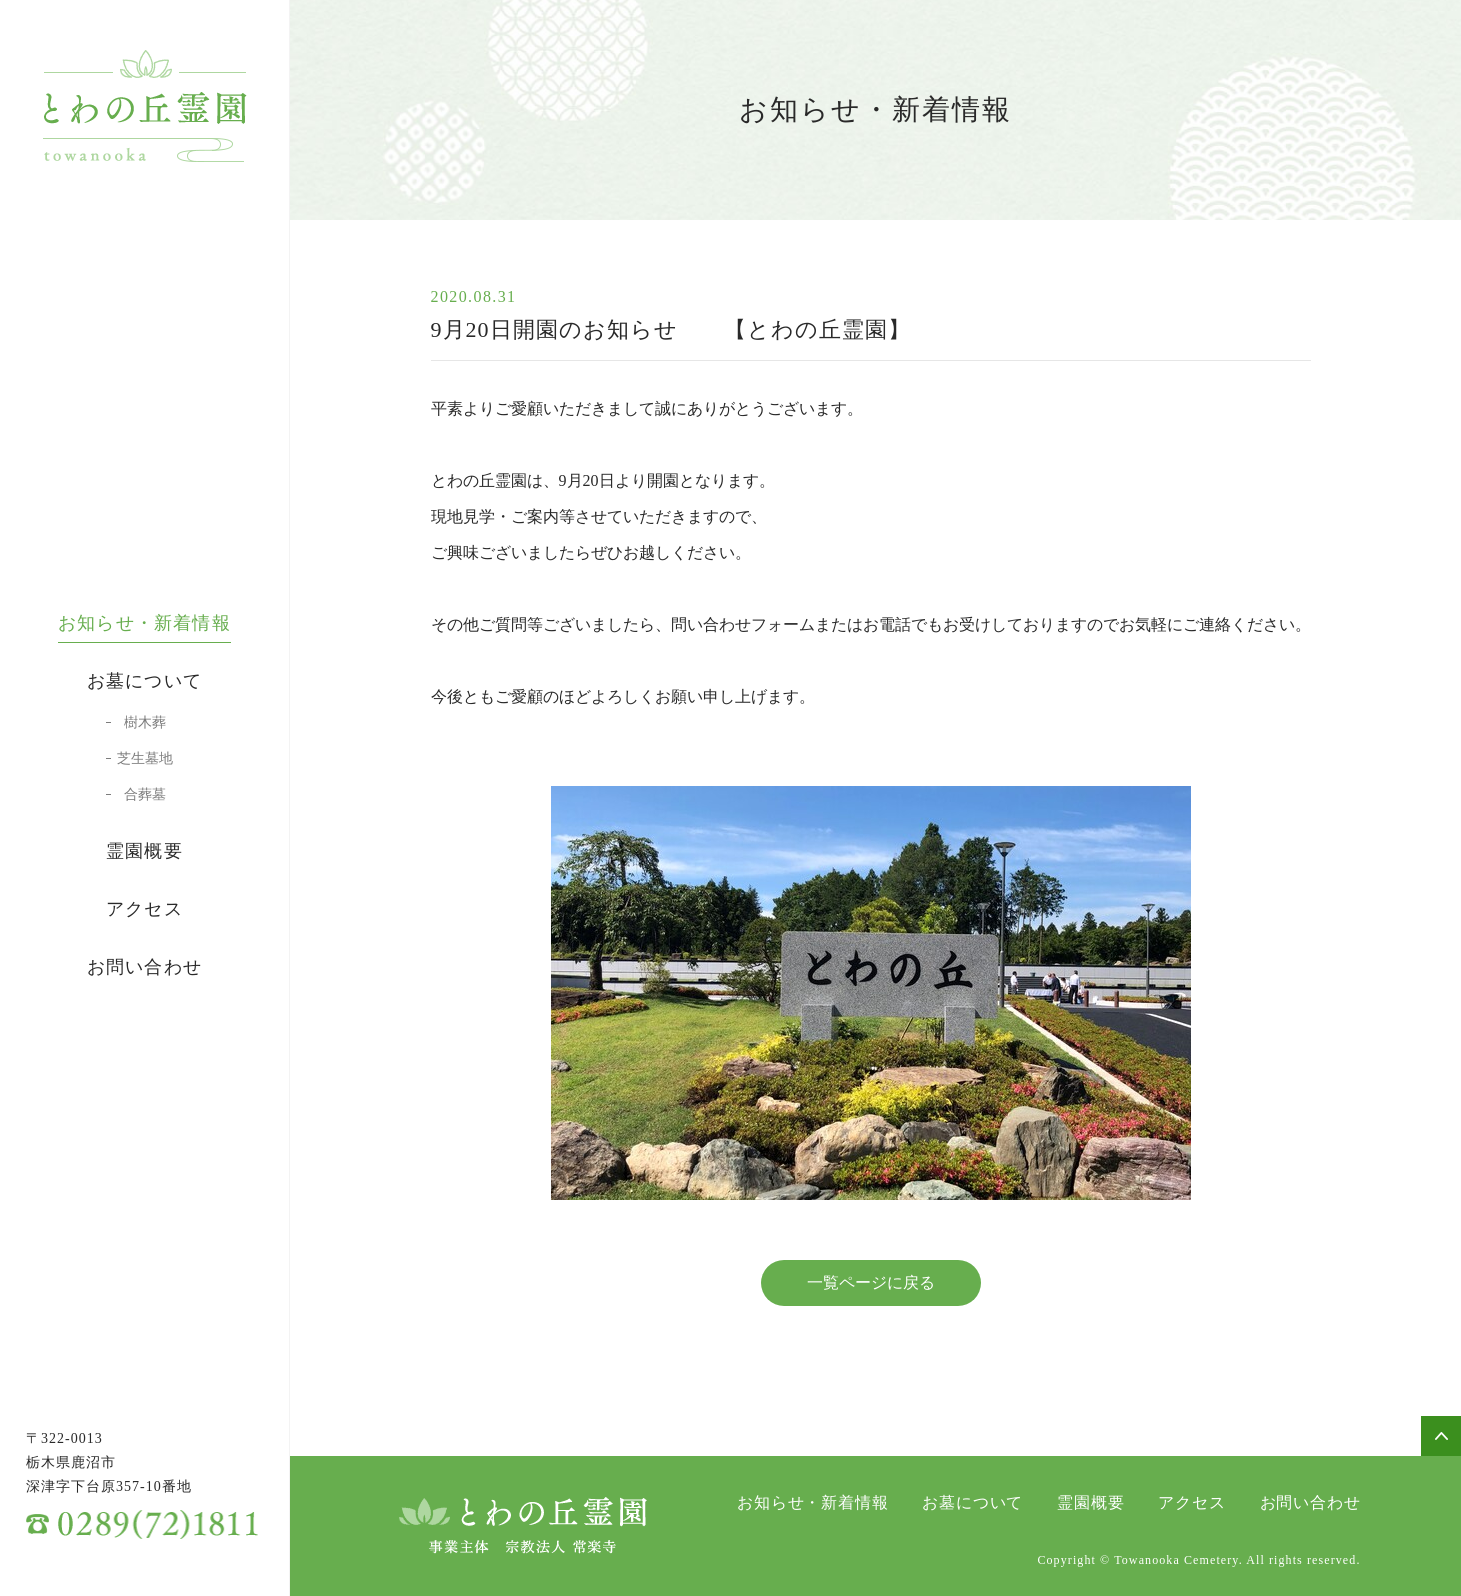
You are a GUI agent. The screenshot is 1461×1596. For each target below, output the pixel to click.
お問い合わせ (144, 967)
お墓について (144, 681)
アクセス (144, 909)
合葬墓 (145, 795)
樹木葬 (145, 723)
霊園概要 (144, 851)
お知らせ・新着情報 (144, 623)
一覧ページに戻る (871, 1282)
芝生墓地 (145, 759)
